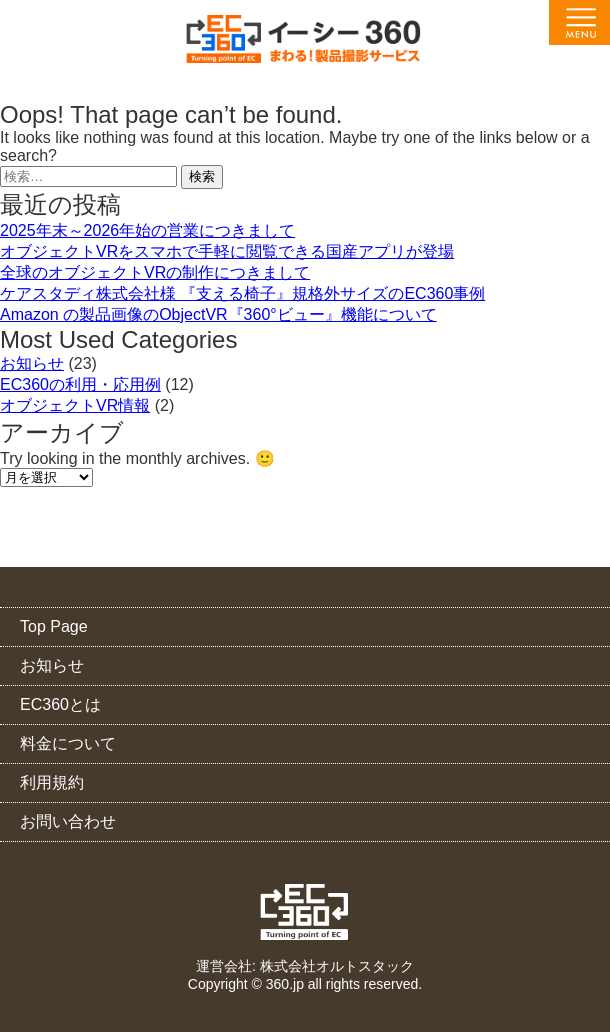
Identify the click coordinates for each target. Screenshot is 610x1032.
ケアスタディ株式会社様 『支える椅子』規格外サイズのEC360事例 (242, 293)
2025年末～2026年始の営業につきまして (147, 230)
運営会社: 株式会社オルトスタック (305, 966)
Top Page (54, 626)
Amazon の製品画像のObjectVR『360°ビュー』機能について (218, 314)
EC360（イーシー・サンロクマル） (305, 45)
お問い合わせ (68, 821)
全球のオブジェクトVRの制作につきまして (155, 272)
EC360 (305, 912)
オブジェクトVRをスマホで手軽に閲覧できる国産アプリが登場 (227, 251)
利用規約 (52, 782)
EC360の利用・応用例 (80, 384)
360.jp (285, 984)
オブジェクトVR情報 (75, 405)
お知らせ (32, 363)
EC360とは (60, 704)
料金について (68, 743)
